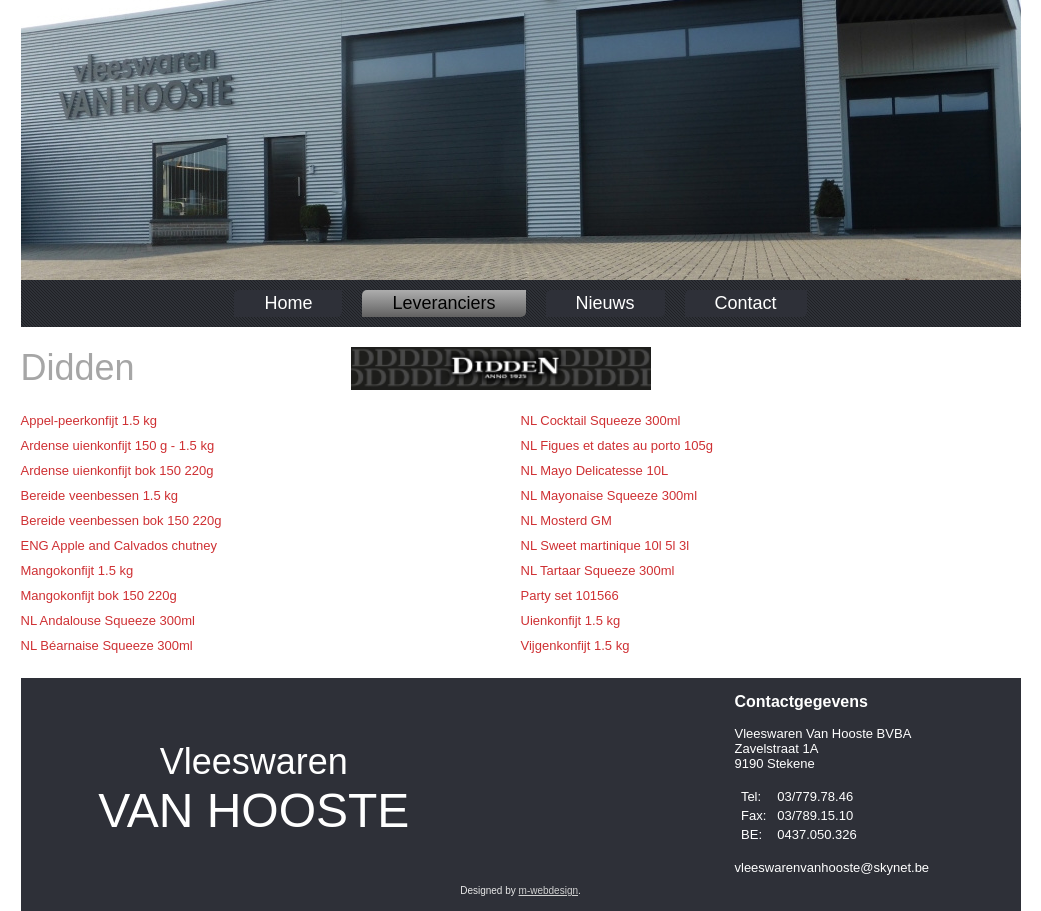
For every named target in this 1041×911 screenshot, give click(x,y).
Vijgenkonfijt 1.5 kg (575, 645)
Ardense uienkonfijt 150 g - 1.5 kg (118, 445)
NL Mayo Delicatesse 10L (595, 470)
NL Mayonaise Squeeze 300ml (609, 495)
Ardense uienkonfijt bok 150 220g (117, 470)
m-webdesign (548, 890)
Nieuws (605, 303)
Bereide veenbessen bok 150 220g (121, 520)
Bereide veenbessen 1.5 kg (100, 495)
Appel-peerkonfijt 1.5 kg (89, 420)
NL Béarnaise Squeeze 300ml (107, 645)
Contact (746, 303)
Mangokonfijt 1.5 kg (77, 570)
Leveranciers (443, 303)
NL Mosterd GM (566, 520)
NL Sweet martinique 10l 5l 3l (605, 545)
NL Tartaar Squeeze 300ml (598, 570)
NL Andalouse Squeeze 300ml (108, 620)
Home (288, 303)
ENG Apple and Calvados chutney (119, 545)
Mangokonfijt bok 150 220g (99, 595)
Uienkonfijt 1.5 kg (571, 620)
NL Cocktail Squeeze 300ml (601, 420)
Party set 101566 (570, 595)
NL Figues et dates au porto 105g (617, 445)
